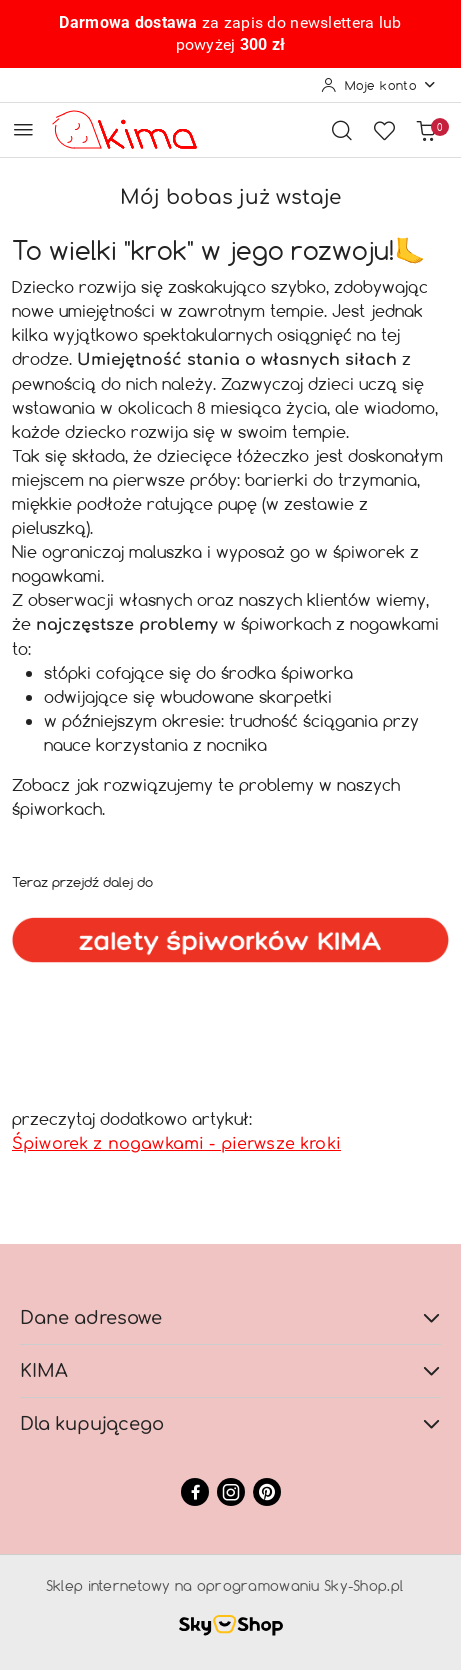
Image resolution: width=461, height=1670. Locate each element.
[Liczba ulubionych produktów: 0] (384, 130)
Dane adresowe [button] (230, 1318)
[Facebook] (195, 1492)
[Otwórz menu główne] (23, 129)
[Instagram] (231, 1492)
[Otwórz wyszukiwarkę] (342, 130)
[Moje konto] (379, 85)
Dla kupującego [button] (230, 1424)
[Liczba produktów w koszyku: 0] (426, 130)
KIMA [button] (230, 1371)
